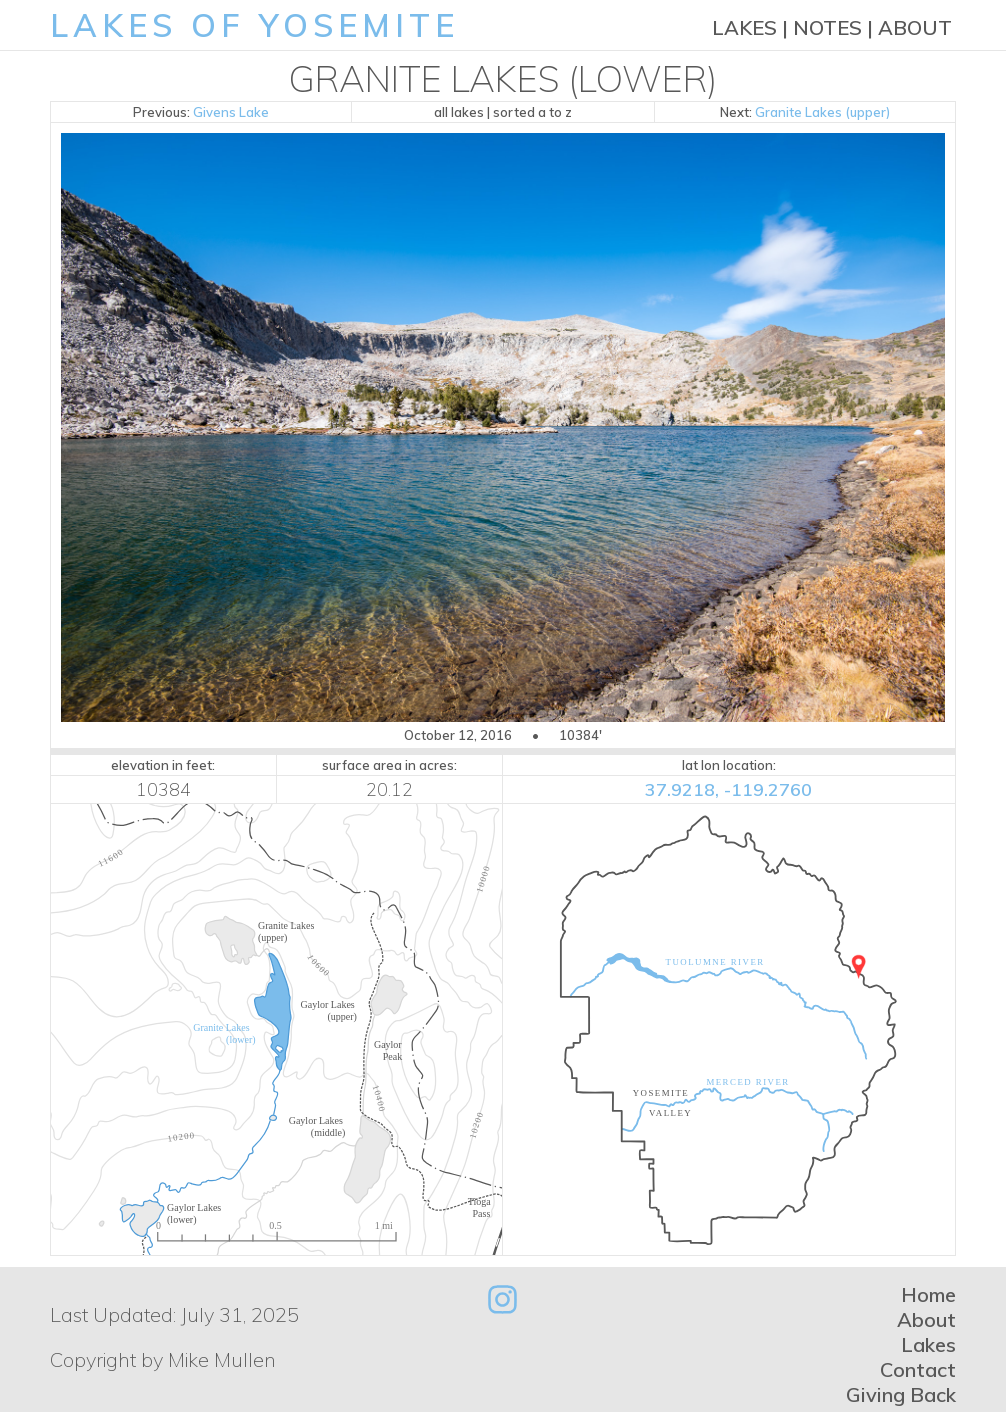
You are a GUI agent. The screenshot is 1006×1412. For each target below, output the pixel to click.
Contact (918, 1369)
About (915, 27)
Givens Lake (231, 112)
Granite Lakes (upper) (822, 112)
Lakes (744, 27)
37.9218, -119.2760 (728, 789)
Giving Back (901, 1394)
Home (928, 1294)
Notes (827, 27)
